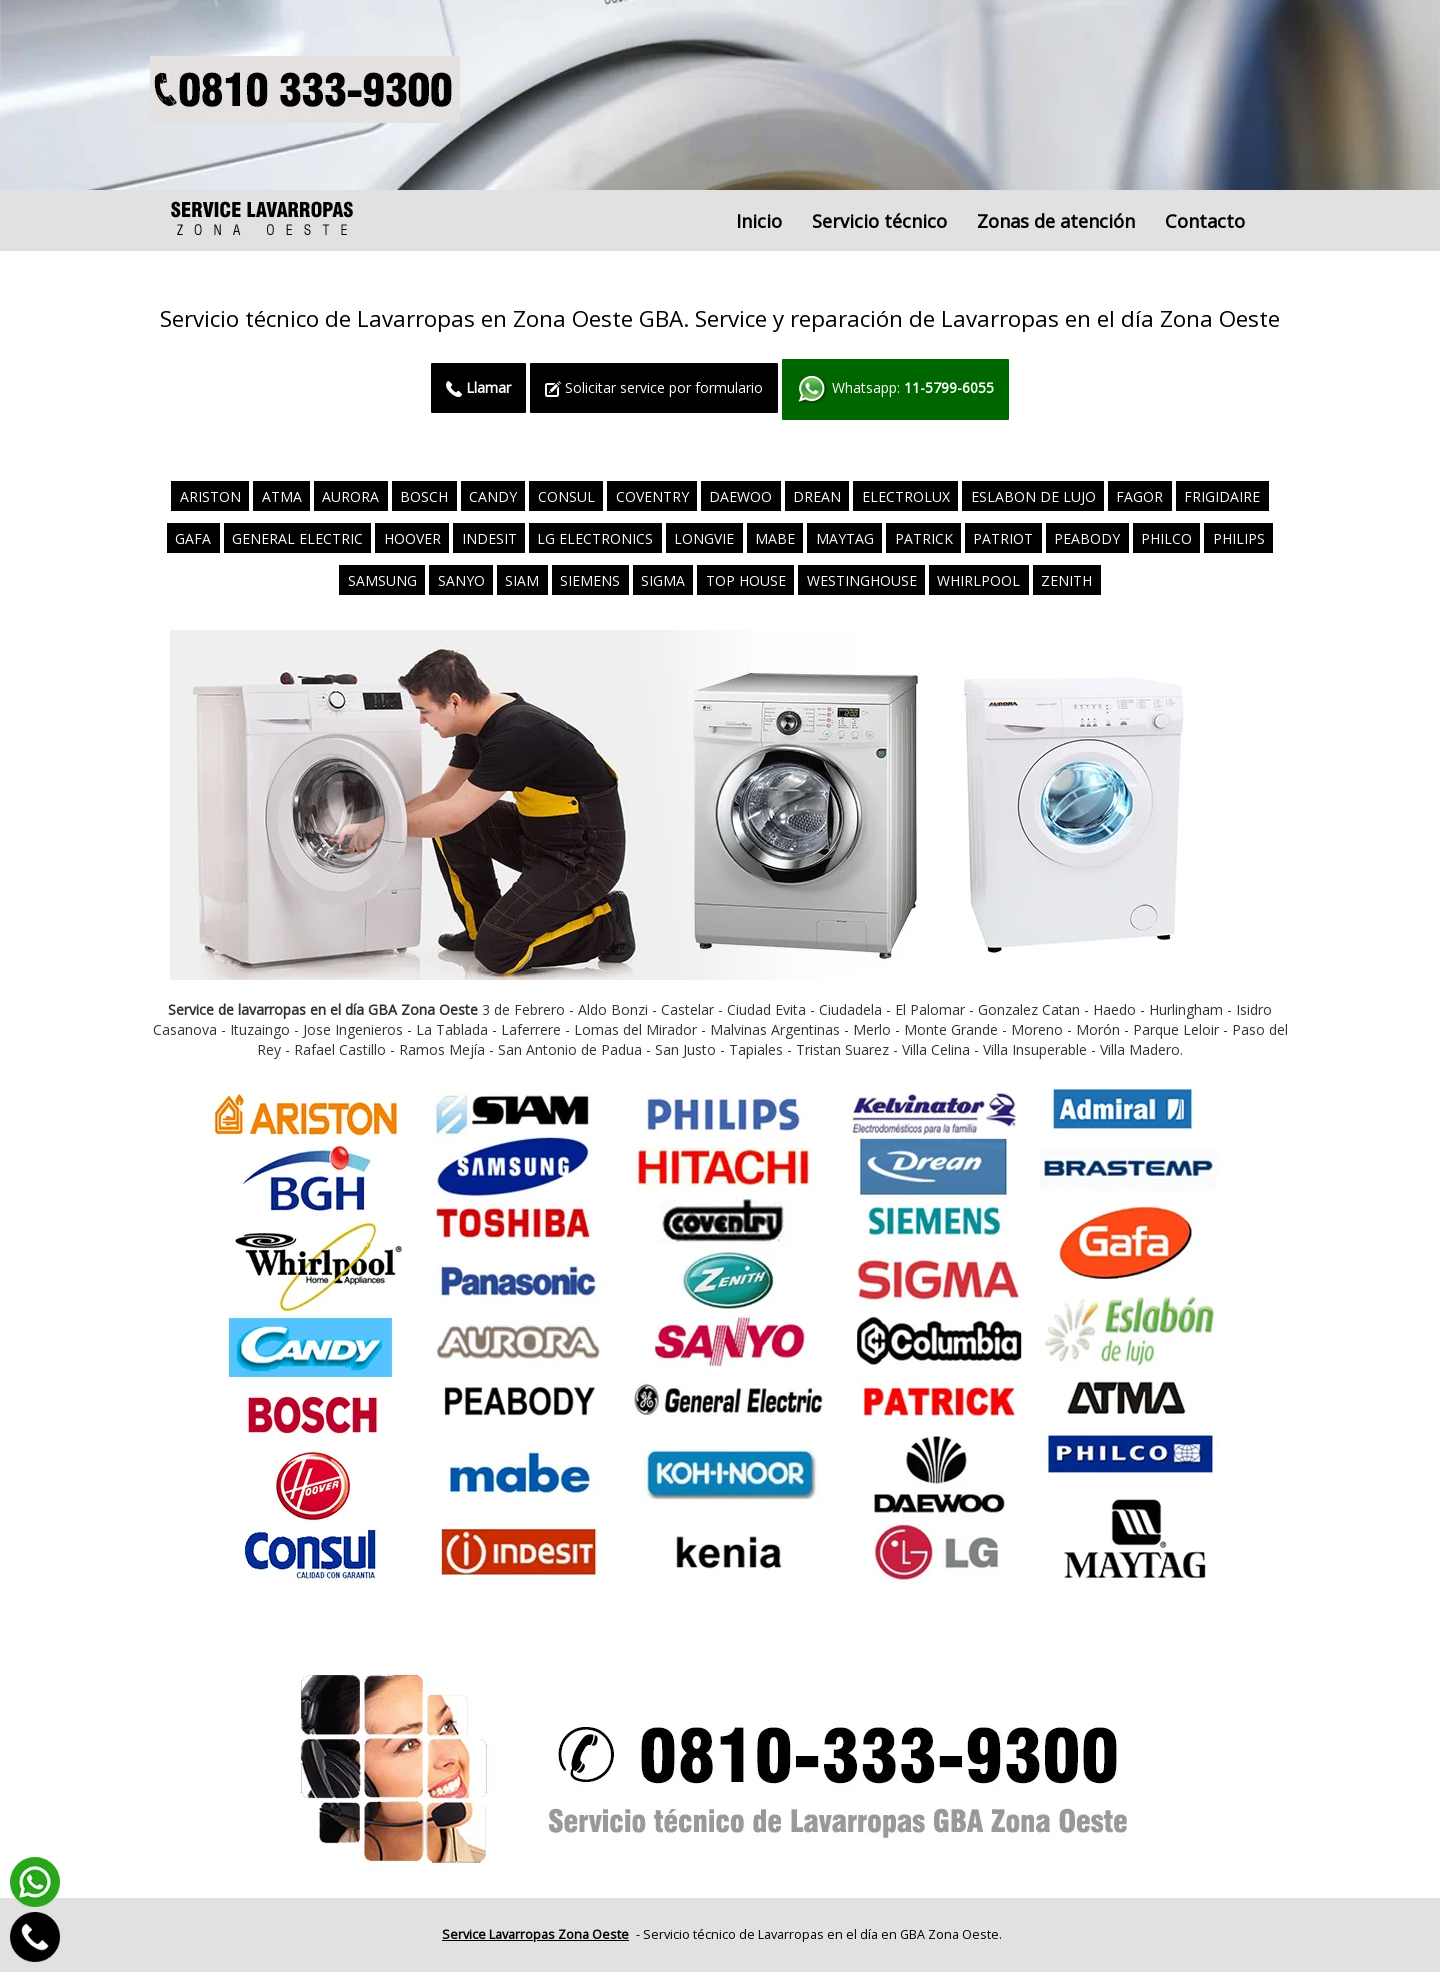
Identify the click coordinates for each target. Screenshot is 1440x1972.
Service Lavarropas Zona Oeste (535, 1934)
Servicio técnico (879, 221)
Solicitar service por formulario (654, 387)
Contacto (1205, 221)
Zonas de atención (1056, 221)
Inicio (759, 221)
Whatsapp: (895, 389)
